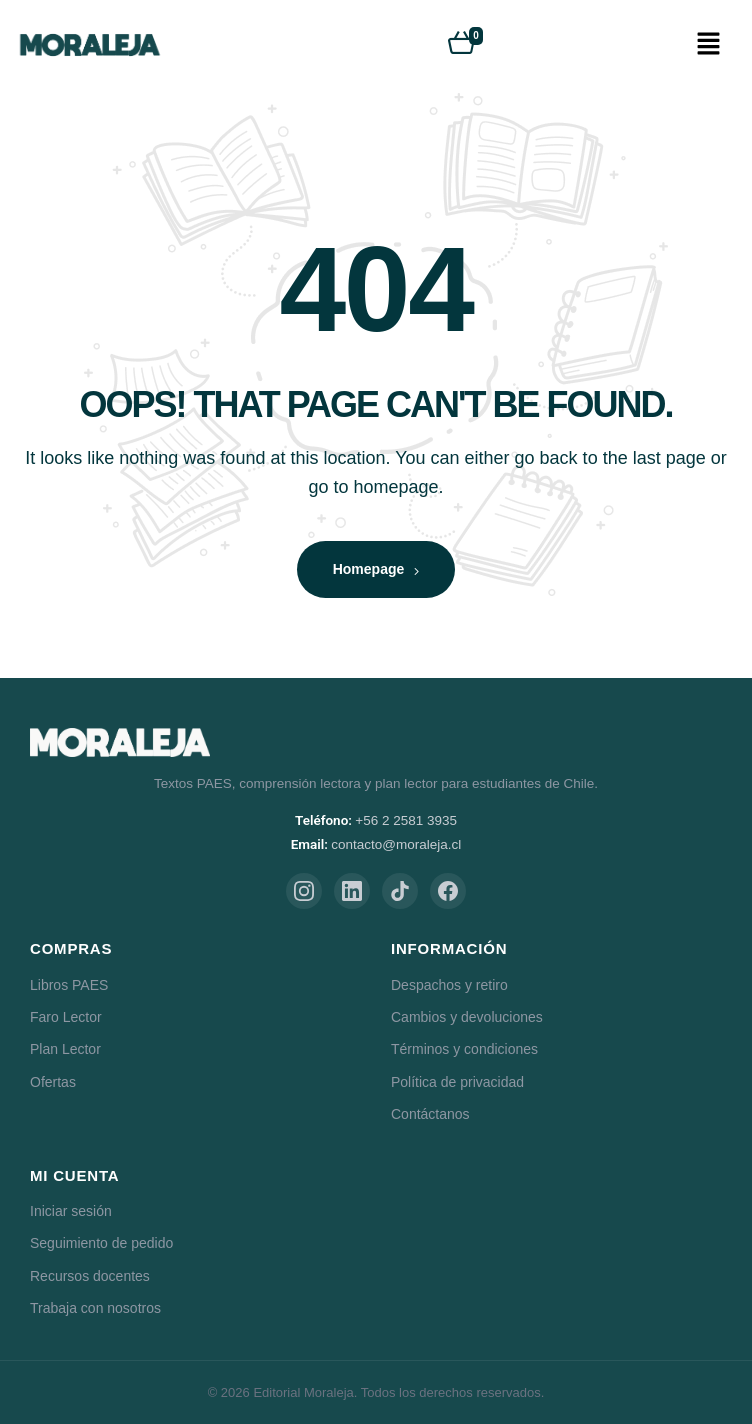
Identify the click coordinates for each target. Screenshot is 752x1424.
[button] (708, 45)
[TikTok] (400, 891)
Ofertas (53, 1082)
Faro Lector (66, 1017)
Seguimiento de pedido (101, 1243)
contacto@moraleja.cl (396, 844)
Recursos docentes (90, 1276)
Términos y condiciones (464, 1049)
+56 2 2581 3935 (406, 820)
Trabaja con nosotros (95, 1308)
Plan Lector (65, 1049)
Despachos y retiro (449, 985)
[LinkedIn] (352, 891)
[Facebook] (448, 891)
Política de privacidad (457, 1082)
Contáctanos (430, 1114)
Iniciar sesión (71, 1211)
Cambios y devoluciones (467, 1017)
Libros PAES (69, 985)
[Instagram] (304, 891)
